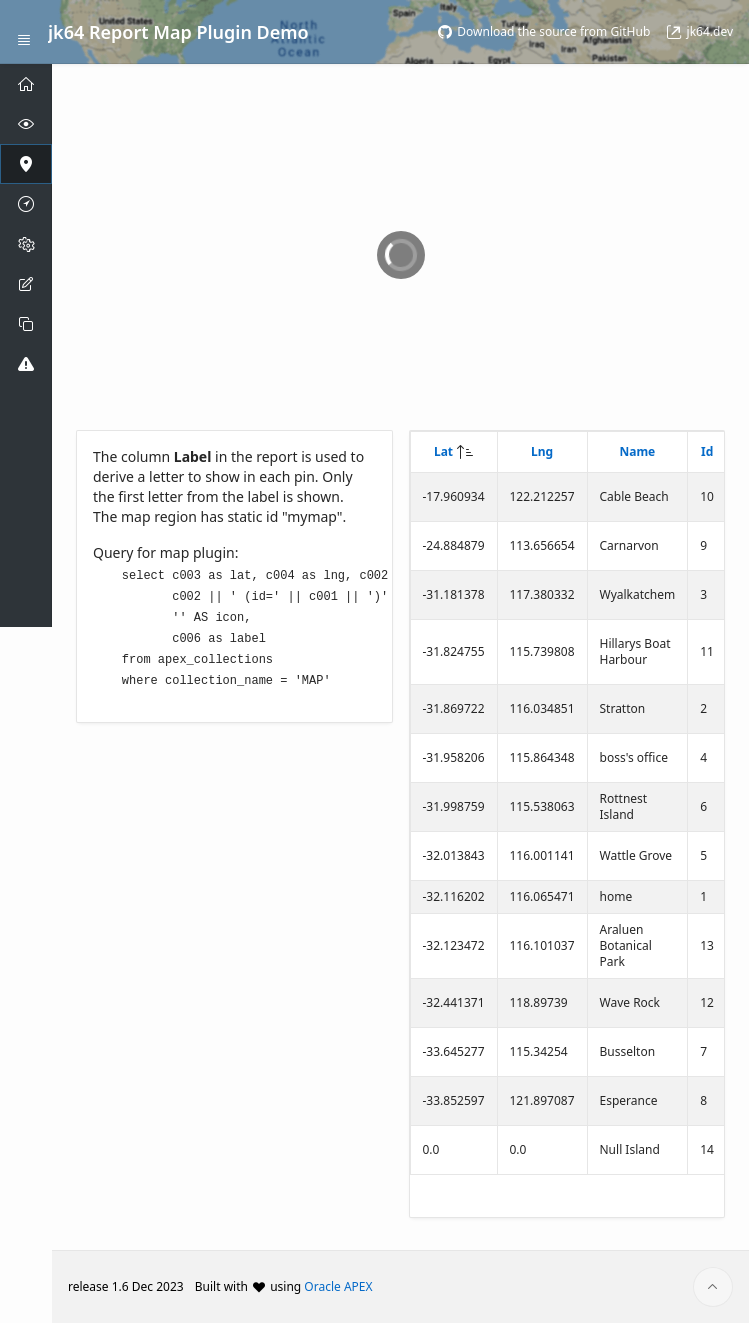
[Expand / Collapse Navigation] (24, 32)
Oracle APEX (338, 1286)
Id (707, 451)
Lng (542, 451)
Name (637, 451)
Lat (443, 451)
